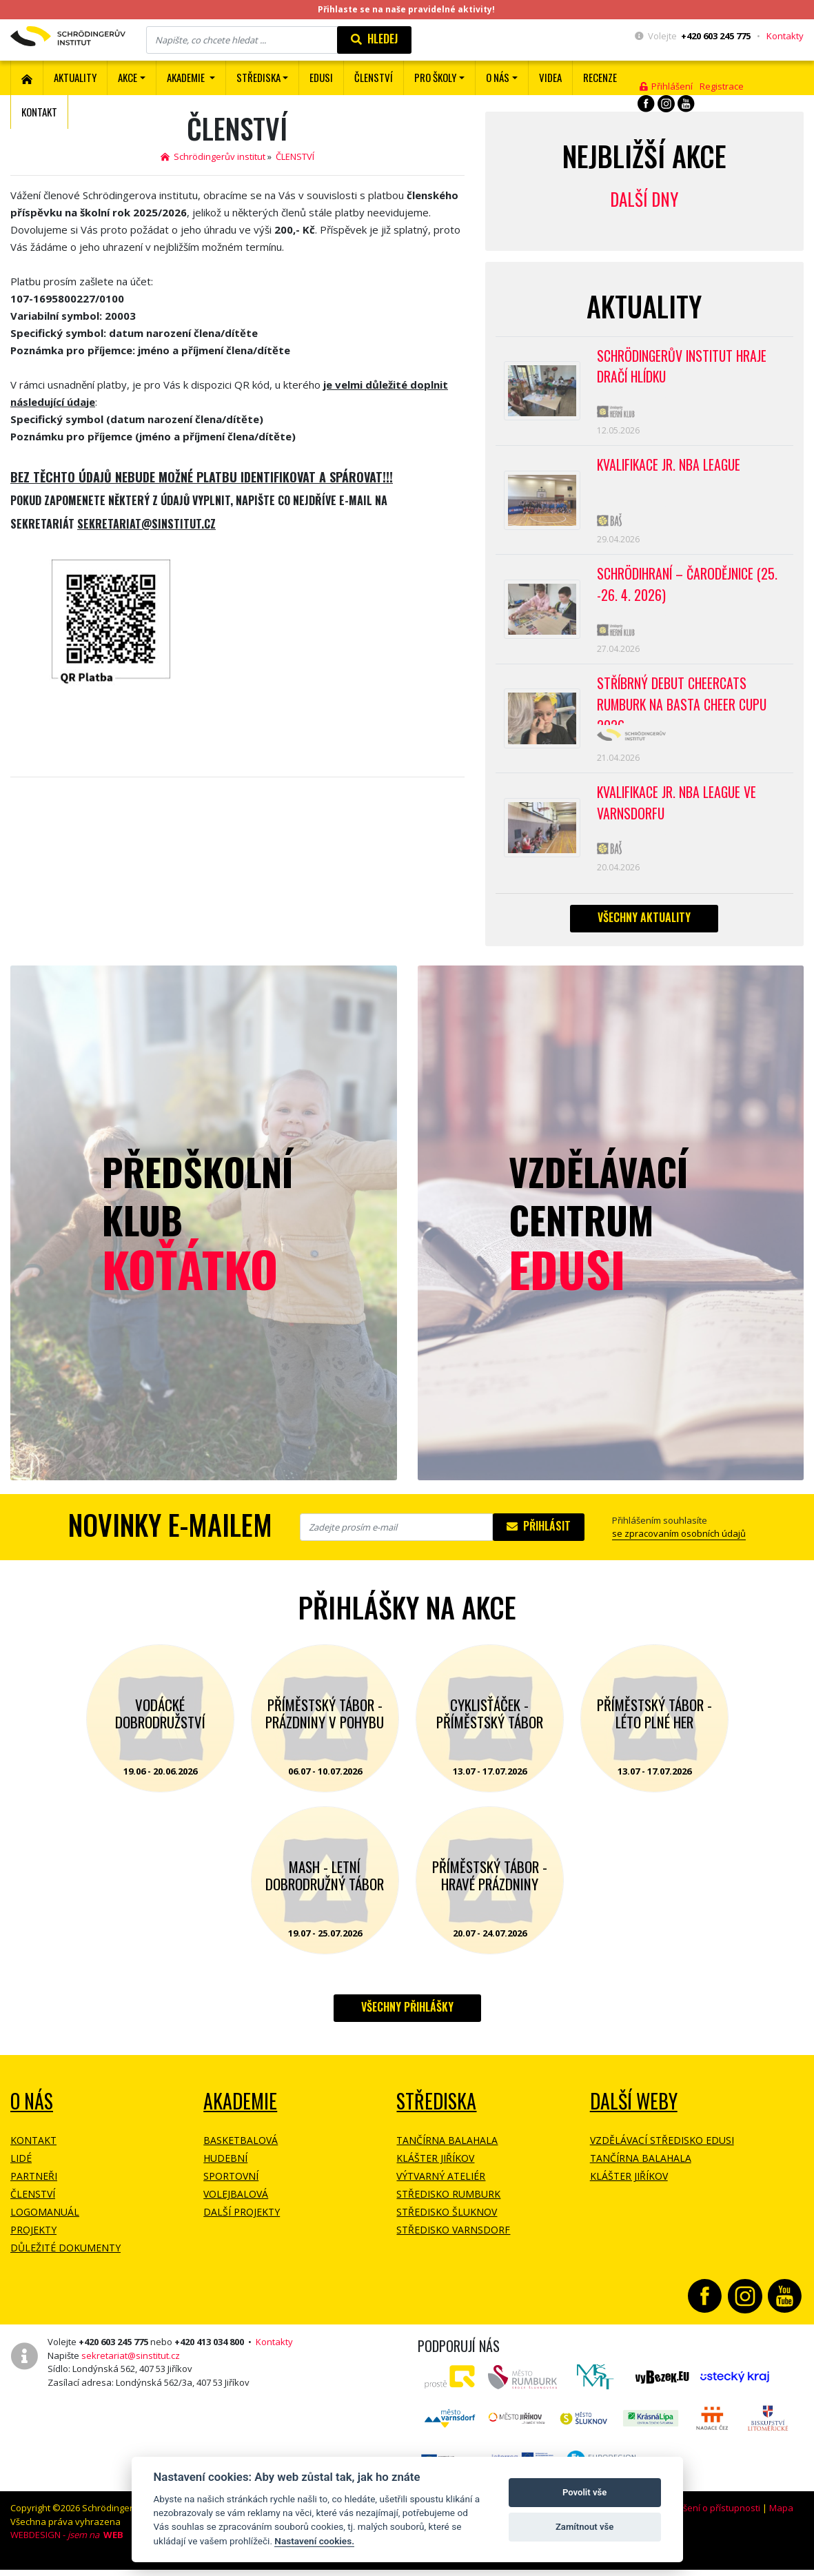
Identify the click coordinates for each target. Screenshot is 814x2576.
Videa (550, 77)
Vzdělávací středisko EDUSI (662, 2151)
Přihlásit (539, 1537)
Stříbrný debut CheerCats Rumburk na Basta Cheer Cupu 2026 (684, 707)
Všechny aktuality (644, 928)
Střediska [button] (258, 77)
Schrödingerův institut (213, 156)
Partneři (33, 2187)
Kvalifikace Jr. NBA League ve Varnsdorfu (678, 812)
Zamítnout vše (584, 2527)
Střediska (436, 2112)
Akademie (240, 2112)
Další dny (644, 199)
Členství (32, 2204)
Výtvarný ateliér (440, 2187)
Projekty (33, 2240)
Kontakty (785, 36)
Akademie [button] (187, 77)
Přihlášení (666, 86)
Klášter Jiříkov (435, 2169)
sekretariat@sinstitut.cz (130, 2366)
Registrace (722, 86)
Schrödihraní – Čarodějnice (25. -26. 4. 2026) (689, 590)
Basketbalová (240, 2151)
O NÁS (31, 2112)
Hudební (225, 2169)
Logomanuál (44, 2222)
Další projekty (241, 2222)
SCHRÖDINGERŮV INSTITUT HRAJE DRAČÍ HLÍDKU (684, 367)
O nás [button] (497, 77)
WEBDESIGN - (66, 2545)
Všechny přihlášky (407, 2018)
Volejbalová (235, 2204)
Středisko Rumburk (448, 2204)
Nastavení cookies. (314, 2540)
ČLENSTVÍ (373, 77)
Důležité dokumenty (65, 2258)
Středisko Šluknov (446, 2222)
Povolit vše (584, 2492)
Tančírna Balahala (447, 2151)
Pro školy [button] (435, 77)
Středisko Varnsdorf (453, 2240)
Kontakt (39, 111)
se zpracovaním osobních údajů (679, 1544)
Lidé (21, 2169)
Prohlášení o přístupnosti (707, 2519)
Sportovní (230, 2187)
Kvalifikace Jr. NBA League (670, 467)
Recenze (600, 77)
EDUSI (321, 77)
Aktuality (75, 77)
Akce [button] (127, 77)
